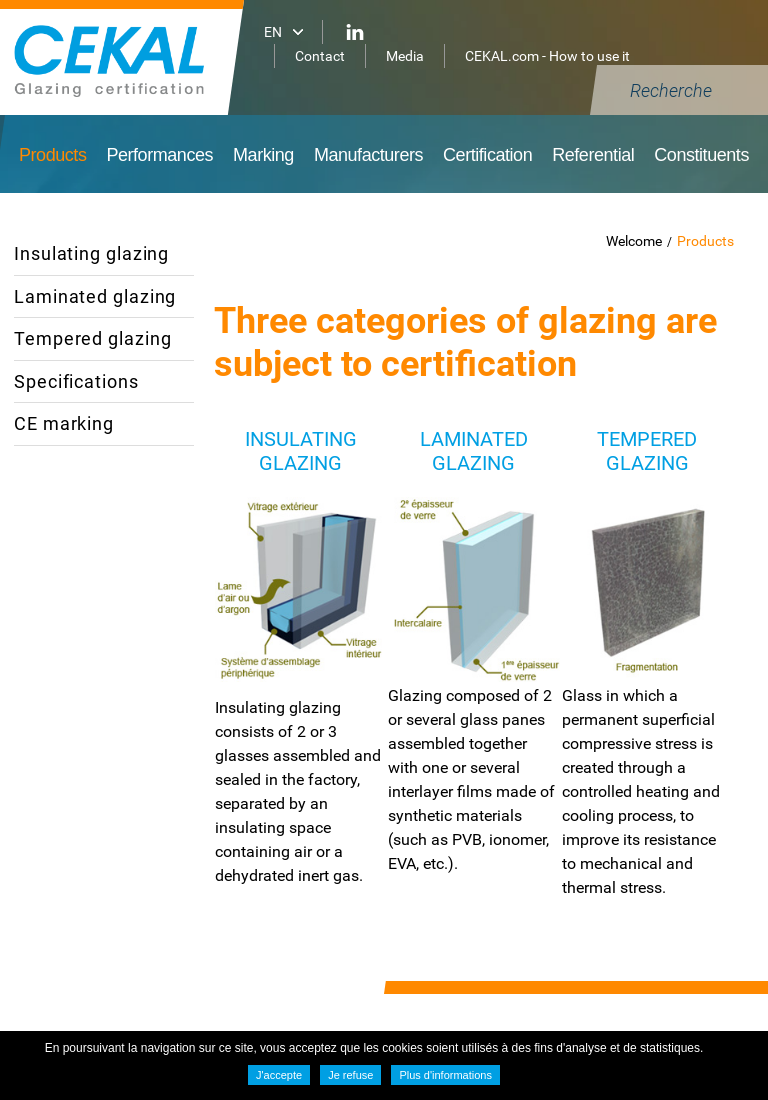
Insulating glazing (91, 253)
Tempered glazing (92, 338)
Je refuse (350, 1075)
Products (705, 241)
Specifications (76, 381)
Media (405, 56)
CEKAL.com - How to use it (547, 56)
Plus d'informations (445, 1075)
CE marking (64, 423)
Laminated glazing (95, 296)
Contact (320, 56)
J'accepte (279, 1075)
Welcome (634, 241)
